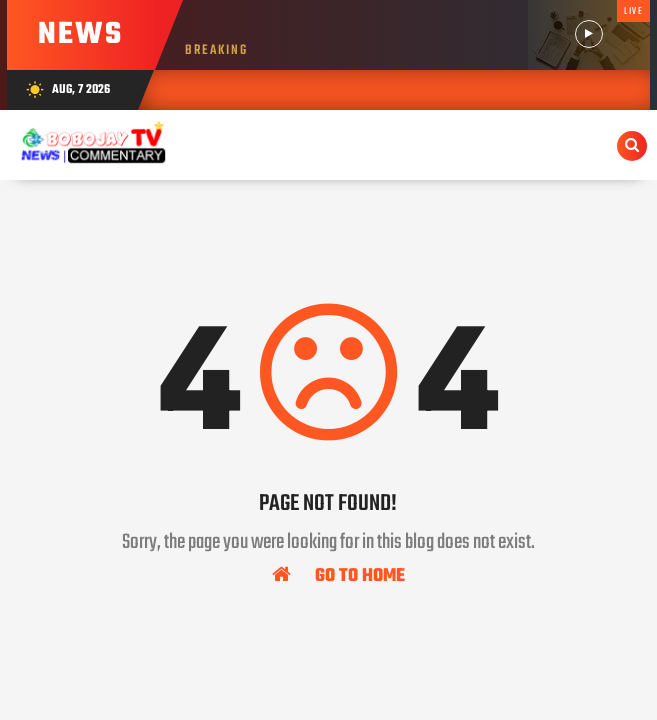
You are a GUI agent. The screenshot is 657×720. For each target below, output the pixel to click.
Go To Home (338, 575)
